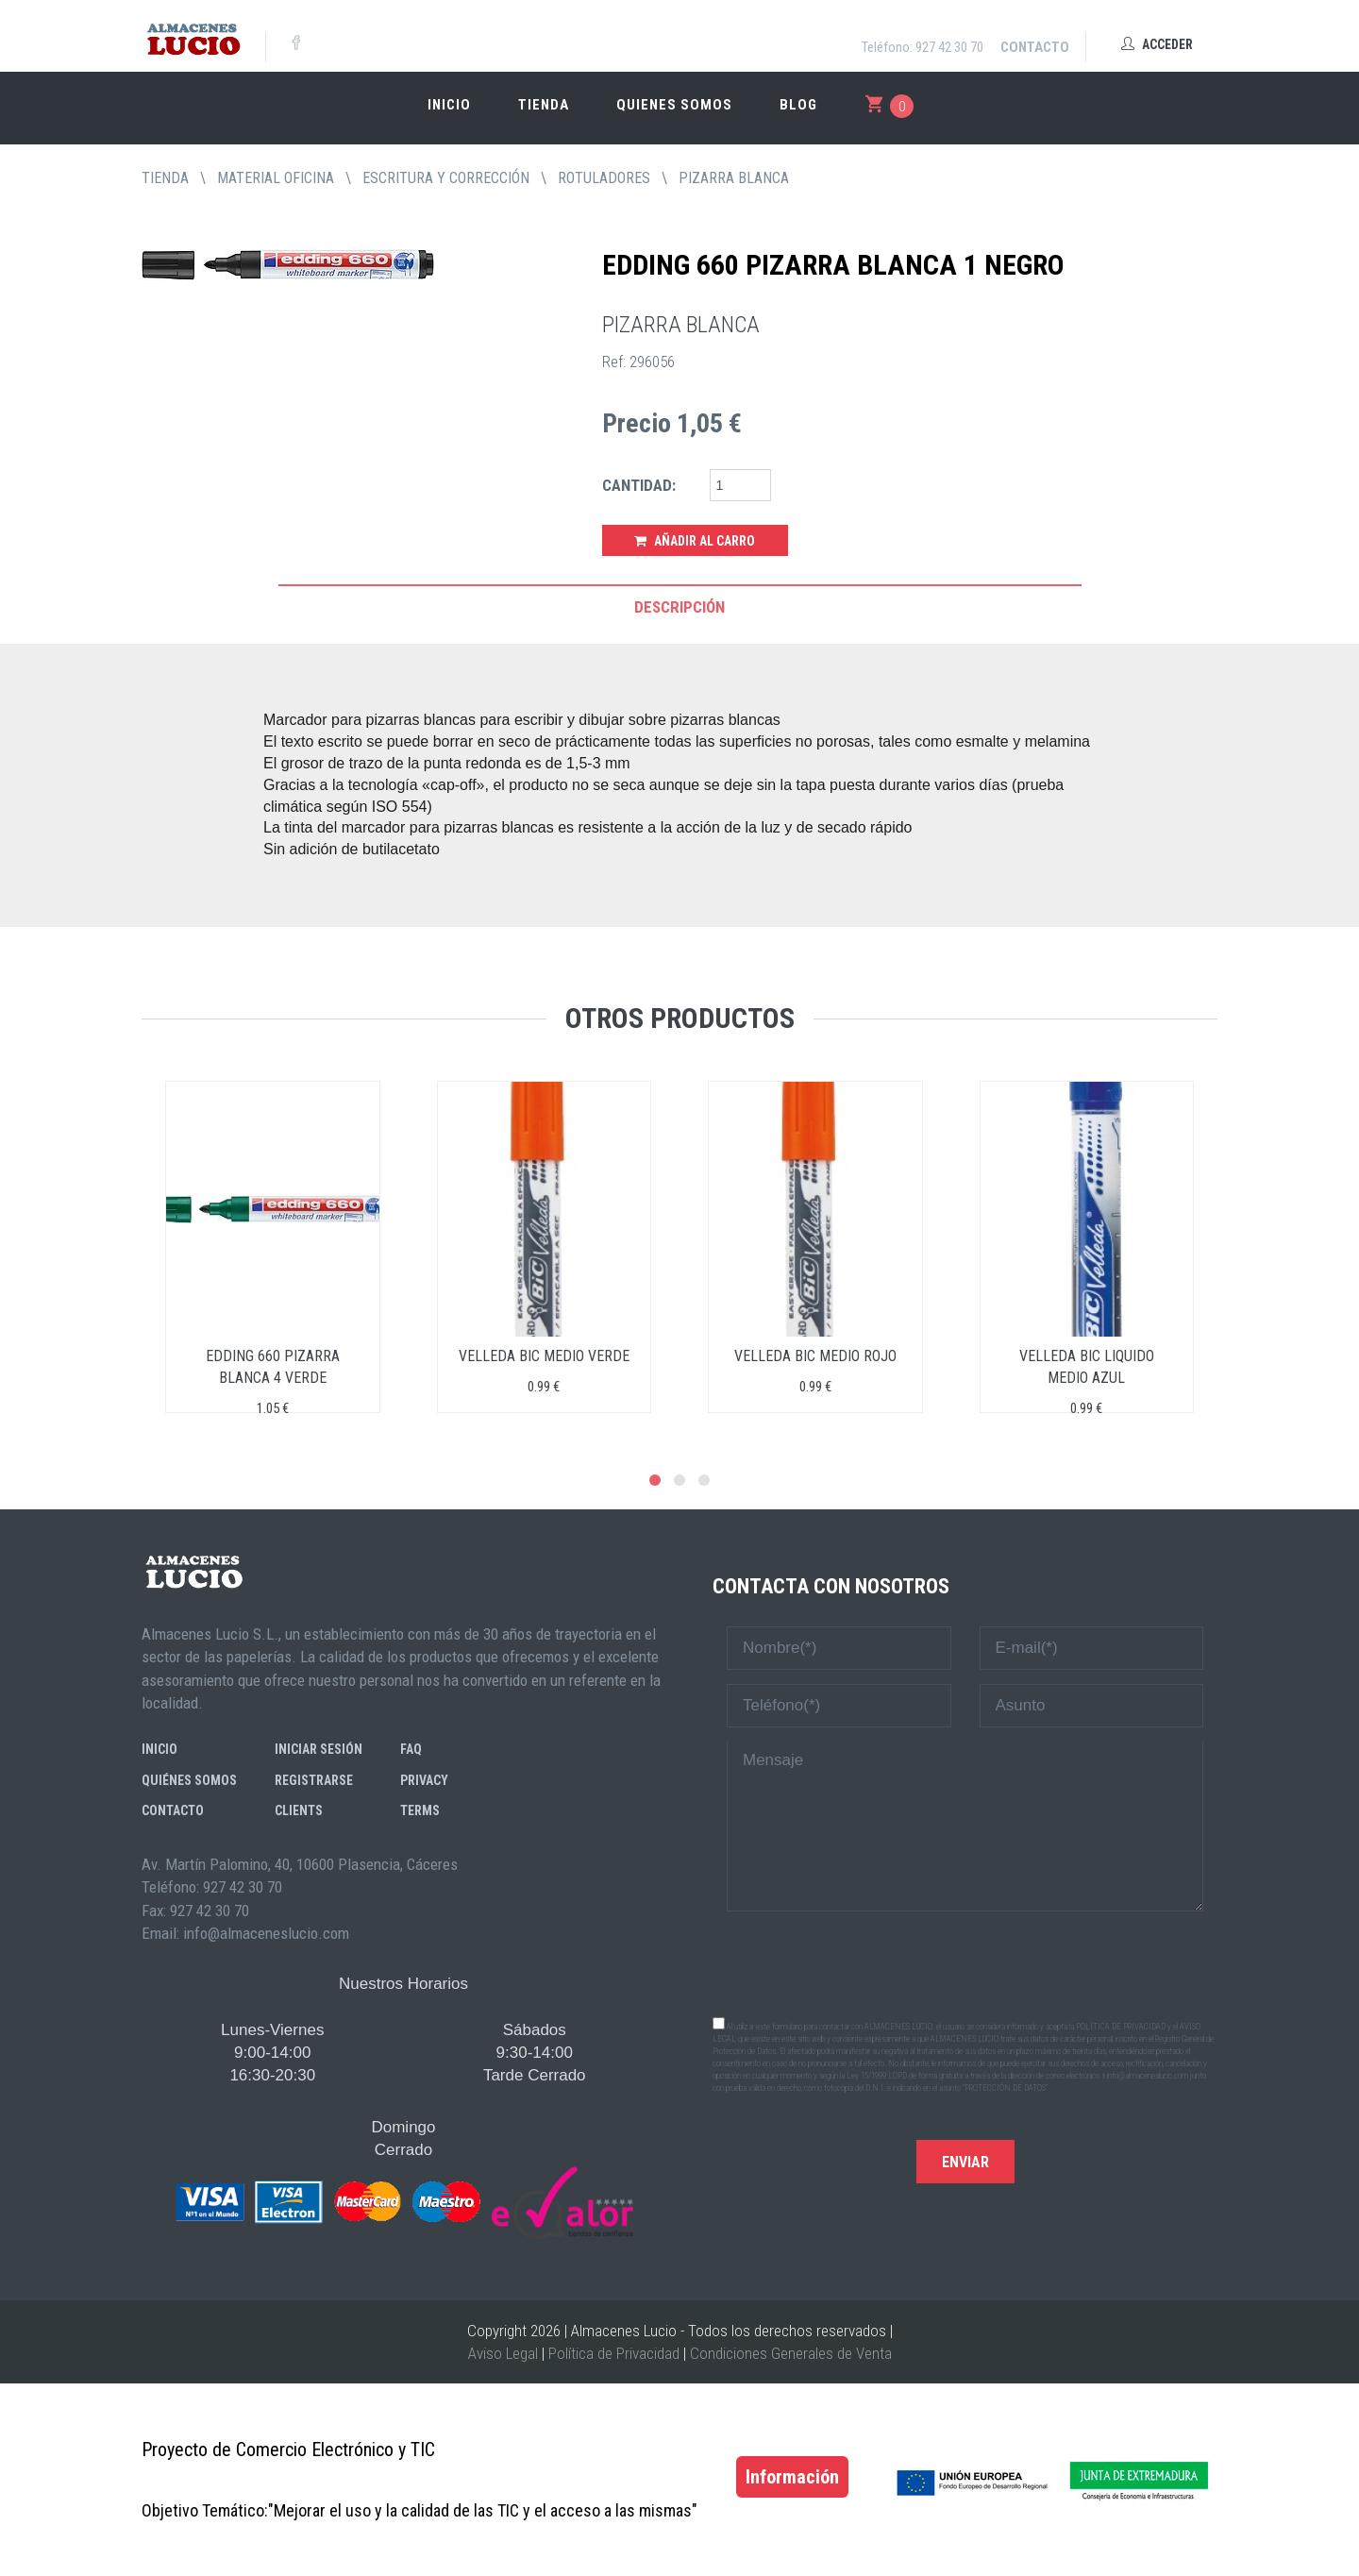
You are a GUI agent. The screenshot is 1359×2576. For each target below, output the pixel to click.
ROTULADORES (604, 178)
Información (792, 2477)
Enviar (965, 2162)
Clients (299, 1810)
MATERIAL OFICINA (275, 178)
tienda (165, 178)
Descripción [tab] (679, 607)
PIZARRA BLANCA (734, 178)
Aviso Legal (503, 2353)
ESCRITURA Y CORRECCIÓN (445, 178)
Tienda (543, 104)
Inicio (449, 104)
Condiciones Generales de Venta (791, 2353)
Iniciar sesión (318, 1749)
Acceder (1157, 44)
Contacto (1034, 47)
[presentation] (965, 1962)
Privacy (424, 1780)
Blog (798, 104)
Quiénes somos (189, 1780)
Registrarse (314, 1780)
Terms (420, 1810)
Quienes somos (674, 104)
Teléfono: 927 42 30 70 (922, 47)
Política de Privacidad (614, 2353)
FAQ (411, 1749)
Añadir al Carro (694, 540)
